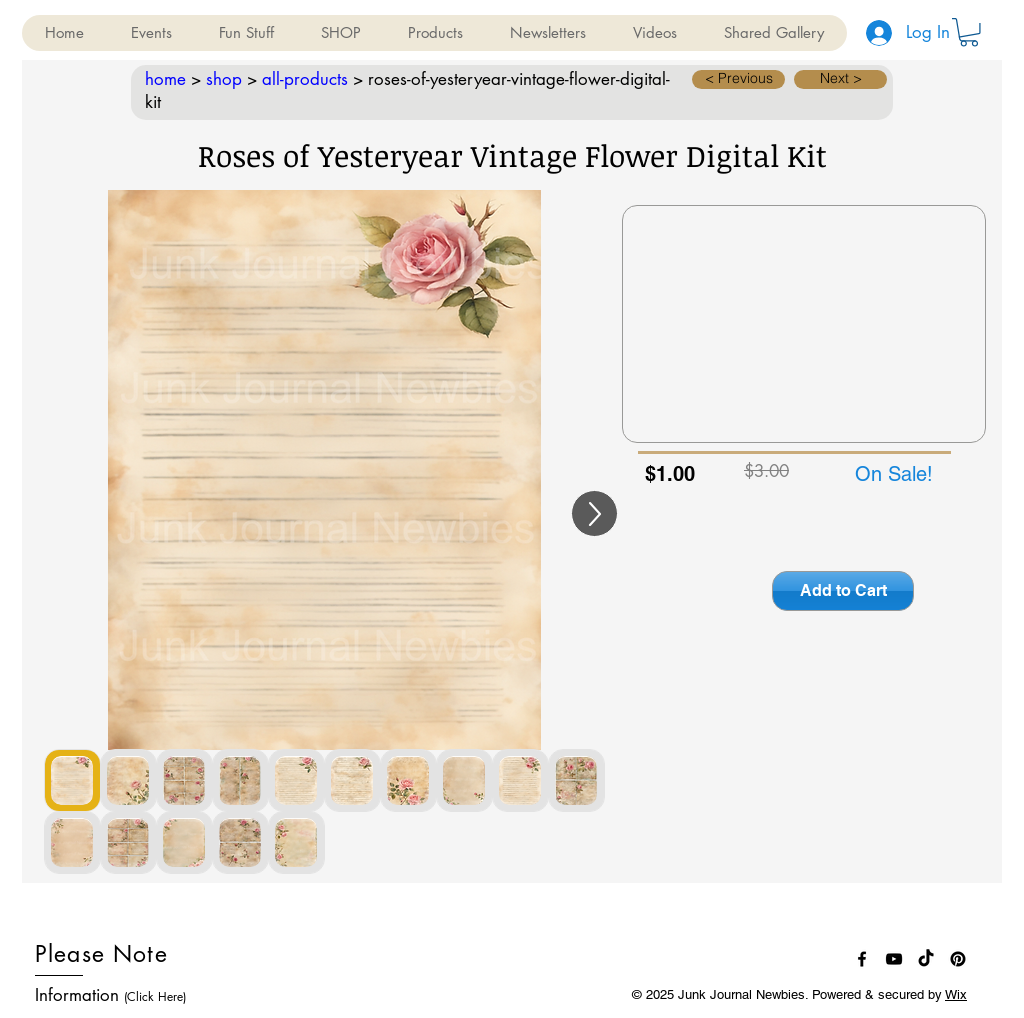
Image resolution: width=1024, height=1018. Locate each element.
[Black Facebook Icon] (862, 959)
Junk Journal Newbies (741, 994)
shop (224, 79)
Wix (956, 994)
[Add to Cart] (843, 591)
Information (110, 995)
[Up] (594, 513)
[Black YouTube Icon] (894, 959)
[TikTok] (926, 959)
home (165, 79)
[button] (151, 33)
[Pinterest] (958, 959)
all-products (305, 79)
